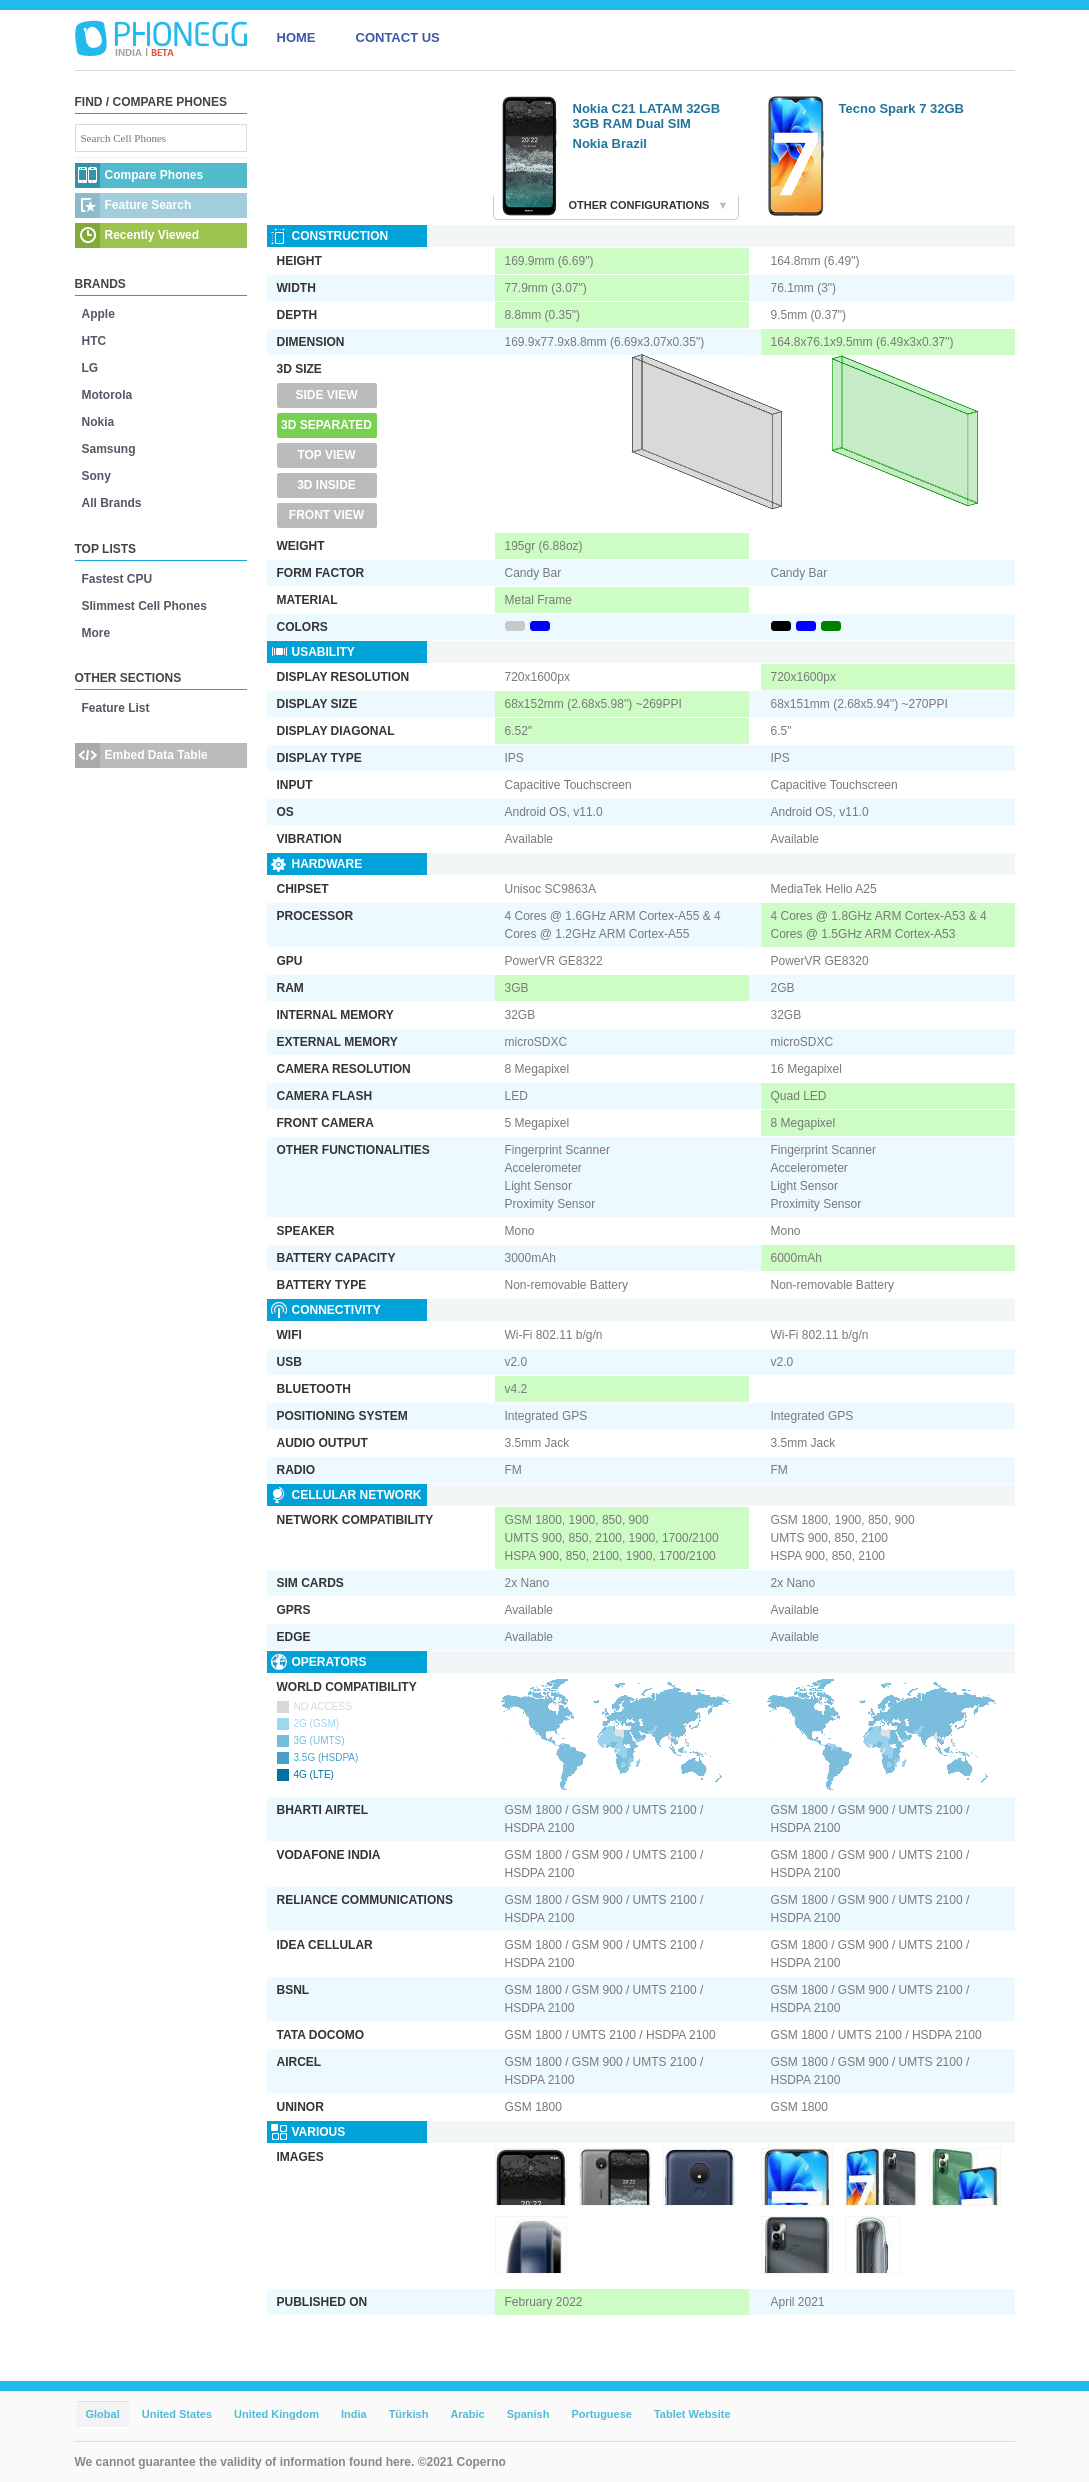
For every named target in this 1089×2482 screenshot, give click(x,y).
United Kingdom (276, 2414)
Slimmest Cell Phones (144, 606)
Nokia (98, 422)
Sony (96, 476)
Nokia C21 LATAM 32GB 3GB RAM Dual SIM (647, 116)
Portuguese (601, 2414)
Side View (326, 395)
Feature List (116, 708)
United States (177, 2414)
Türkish (409, 2414)
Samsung (109, 449)
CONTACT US (398, 37)
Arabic (467, 2414)
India (354, 2414)
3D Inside (326, 485)
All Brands (112, 503)
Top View (326, 455)
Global (103, 2414)
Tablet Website (692, 2414)
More (96, 633)
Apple (98, 314)
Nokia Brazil (610, 143)
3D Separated (326, 425)
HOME (296, 37)
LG (90, 368)
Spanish (528, 2414)
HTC (94, 341)
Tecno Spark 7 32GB (901, 108)
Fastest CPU (117, 579)
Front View (326, 515)
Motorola (107, 395)
